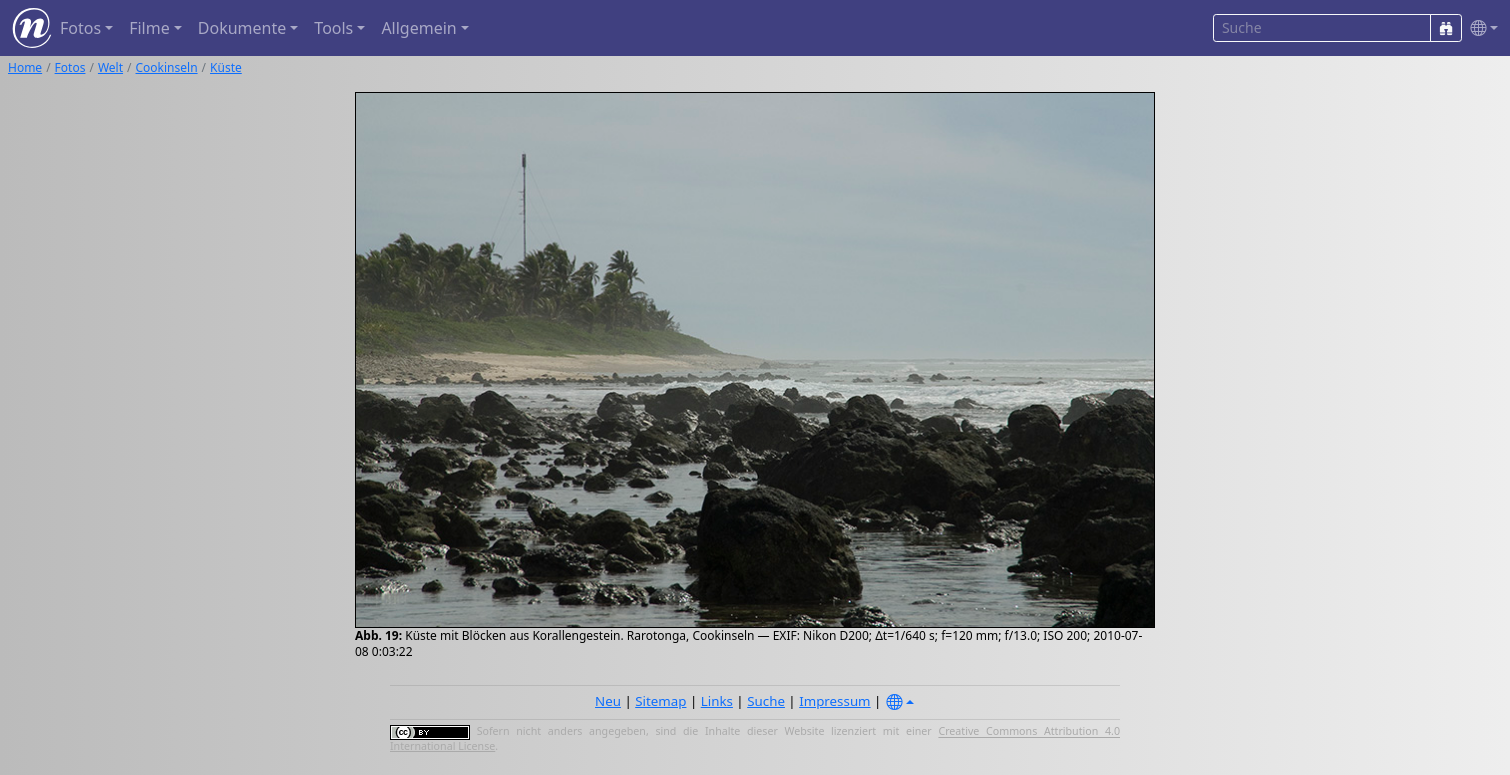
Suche (766, 701)
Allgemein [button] (418, 28)
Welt (110, 67)
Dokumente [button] (242, 28)
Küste (226, 67)
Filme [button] (149, 28)
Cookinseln (167, 67)
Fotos (70, 67)
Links (717, 701)
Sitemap (660, 701)
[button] (1480, 28)
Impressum (834, 701)
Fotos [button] (80, 28)
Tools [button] (333, 28)
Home (25, 67)
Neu (608, 701)
